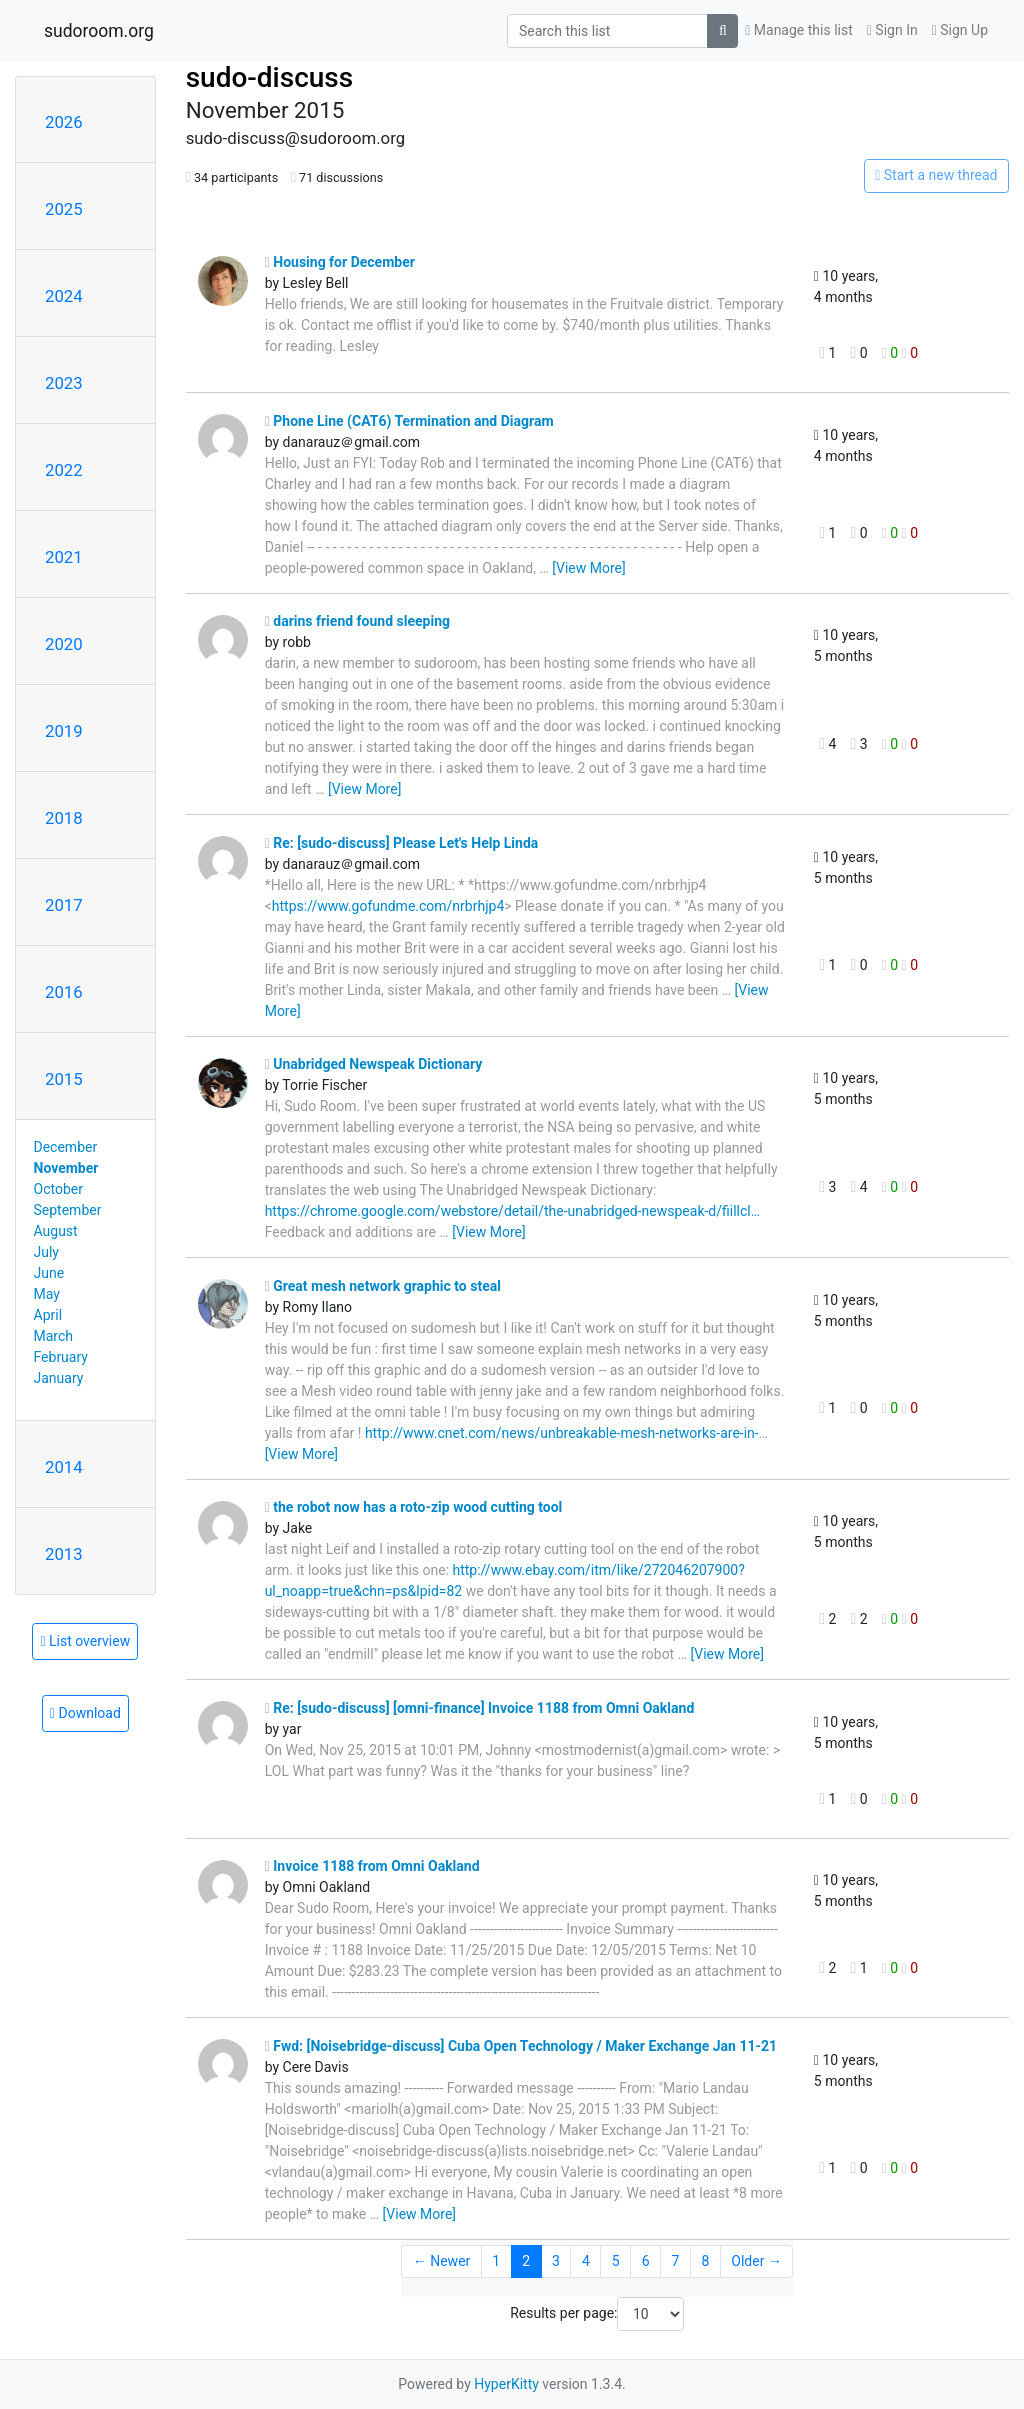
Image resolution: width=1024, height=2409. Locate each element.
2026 (64, 122)
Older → (756, 2261)
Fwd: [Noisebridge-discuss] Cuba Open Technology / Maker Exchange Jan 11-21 (521, 2046)
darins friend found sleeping (357, 621)
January (59, 1378)
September (68, 1210)
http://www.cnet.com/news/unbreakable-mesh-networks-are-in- (562, 1433)
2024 (64, 296)
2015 (64, 1079)
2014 (64, 1467)
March (54, 1336)
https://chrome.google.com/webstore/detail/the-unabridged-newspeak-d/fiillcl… (512, 1211)
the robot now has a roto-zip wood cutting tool (414, 1507)
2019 (64, 731)
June (49, 1273)
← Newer (442, 2261)
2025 (64, 209)
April (48, 1315)
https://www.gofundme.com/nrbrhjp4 (388, 906)
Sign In (892, 30)
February (61, 1357)
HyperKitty (506, 2384)
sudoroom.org (99, 31)
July (46, 1252)
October (58, 1189)
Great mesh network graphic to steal (383, 1286)
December (66, 1147)
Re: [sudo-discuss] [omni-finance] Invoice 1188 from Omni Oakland (480, 1708)
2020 (64, 644)
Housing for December (340, 262)
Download (85, 1713)
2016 (64, 992)
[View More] (588, 568)
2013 (64, 1554)
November (66, 1168)
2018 (64, 818)
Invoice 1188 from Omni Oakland (372, 1866)
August (56, 1231)
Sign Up (960, 30)
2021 (64, 557)
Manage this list (799, 30)
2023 (64, 383)
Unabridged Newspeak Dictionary (374, 1064)
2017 (64, 905)
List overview (85, 1641)
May (47, 1294)
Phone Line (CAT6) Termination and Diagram (409, 421)
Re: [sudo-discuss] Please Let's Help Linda (402, 843)
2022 (64, 470)
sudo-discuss (270, 77)
